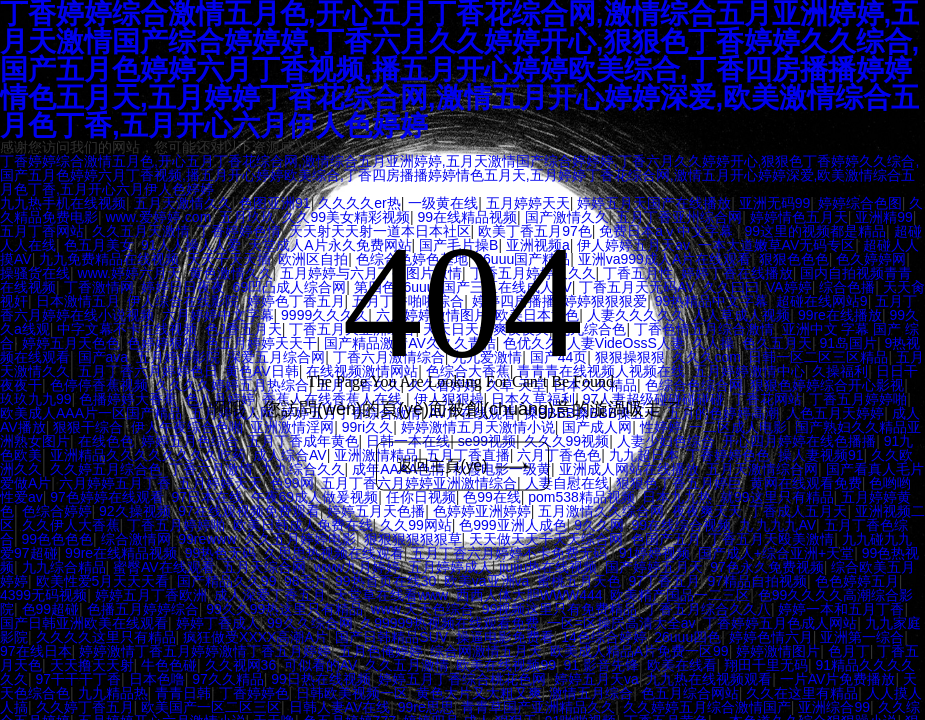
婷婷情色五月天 (799, 217)
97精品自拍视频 (758, 581)
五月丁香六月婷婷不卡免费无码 (511, 553)
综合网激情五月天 (486, 651)
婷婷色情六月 (771, 637)
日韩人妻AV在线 (340, 707)
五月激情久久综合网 (601, 511)
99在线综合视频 (681, 525)
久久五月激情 (407, 665)
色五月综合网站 (690, 693)
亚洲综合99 (834, 707)
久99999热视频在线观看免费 (449, 623)
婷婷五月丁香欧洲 (151, 595)
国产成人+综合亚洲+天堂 (776, 553)
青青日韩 (183, 693)
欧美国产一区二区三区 (211, 707)
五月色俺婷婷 (381, 651)
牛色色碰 (169, 665)
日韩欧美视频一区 (352, 693)
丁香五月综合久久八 (708, 609)
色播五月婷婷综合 (143, 609)
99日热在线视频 (321, 679)
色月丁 (849, 651)
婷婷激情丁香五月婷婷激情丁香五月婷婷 (205, 651)
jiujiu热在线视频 (548, 567)
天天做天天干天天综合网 (546, 539)
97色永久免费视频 (767, 567)
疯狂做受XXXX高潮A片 (255, 637)
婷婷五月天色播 (376, 511)
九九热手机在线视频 (63, 203)
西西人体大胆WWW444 (529, 595)
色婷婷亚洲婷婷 (482, 511)
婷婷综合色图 (860, 203)
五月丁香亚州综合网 (679, 217)
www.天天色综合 (422, 609)
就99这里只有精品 (777, 497)
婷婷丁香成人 (218, 623)
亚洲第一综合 (862, 637)
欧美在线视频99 (506, 665)
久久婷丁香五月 (85, 707)
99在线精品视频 (468, 217)
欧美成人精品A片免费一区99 (639, 651)
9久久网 (599, 525)
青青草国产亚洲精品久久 (538, 707)
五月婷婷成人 (450, 567)
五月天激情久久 (183, 203)
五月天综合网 (264, 567)
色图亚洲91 (275, 203)
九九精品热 (113, 693)
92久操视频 (135, 511)
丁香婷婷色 (254, 693)
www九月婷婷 (357, 567)
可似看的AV (321, 665)
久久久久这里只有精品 (106, 637)
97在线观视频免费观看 (249, 511)
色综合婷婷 (57, 511)
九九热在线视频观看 (709, 679)
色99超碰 (51, 609)
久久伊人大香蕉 (71, 525)
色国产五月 (666, 539)
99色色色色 (58, 539)
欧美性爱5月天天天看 (103, 581)
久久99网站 (416, 525)
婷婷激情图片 (778, 651)
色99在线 (492, 497)
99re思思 (426, 707)
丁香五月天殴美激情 (771, 539)
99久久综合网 (310, 623)
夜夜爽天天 (707, 511)
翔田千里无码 (766, 665)
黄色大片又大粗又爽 (479, 693)
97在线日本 (36, 651)
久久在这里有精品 (802, 693)
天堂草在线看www (391, 595)
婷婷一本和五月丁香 (841, 609)
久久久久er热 (359, 203)
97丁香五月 (664, 581)
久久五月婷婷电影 (300, 539)
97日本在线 (207, 497)
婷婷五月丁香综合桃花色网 (462, 679)
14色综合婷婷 (604, 637)
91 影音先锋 (601, 665)
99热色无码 (221, 553)
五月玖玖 (247, 217)
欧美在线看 (682, 665)
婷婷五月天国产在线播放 (654, 203)
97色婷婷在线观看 (107, 497)
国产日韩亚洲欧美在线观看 (84, 623)
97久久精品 (228, 679)
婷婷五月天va (596, 679)
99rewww (207, 539)
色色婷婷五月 (857, 581)
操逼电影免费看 (505, 637)
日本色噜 (157, 679)
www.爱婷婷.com (159, 217)
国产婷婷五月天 (654, 567)
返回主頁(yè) (465, 465)
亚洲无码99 (775, 203)
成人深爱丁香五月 (270, 595)
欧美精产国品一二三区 (680, 595)
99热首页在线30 (385, 581)
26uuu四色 (687, 637)
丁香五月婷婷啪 (176, 525)
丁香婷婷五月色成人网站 (780, 623)
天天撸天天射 (92, 665)
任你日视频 (421, 497)
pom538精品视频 (581, 497)
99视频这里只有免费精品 (560, 609)
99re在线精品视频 (121, 553)
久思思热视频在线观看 (334, 553)
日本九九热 (677, 497)
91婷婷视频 (655, 553)
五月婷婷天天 (528, 203)
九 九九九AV (778, 525)
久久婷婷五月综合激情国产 (707, 707)
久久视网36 (241, 665)
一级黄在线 (443, 203)
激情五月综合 (591, 693)
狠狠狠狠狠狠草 (413, 539)
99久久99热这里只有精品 (284, 609)
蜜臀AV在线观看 (164, 567)
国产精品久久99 (227, 581)
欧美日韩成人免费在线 (303, 525)
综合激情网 (136, 539)
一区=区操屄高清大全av (621, 623)
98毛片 (306, 581)
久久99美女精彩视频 (346, 217)
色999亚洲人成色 (512, 525)
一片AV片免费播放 (838, 679)
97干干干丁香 (79, 679)
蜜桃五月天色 (579, 581)
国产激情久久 (567, 217)
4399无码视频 (43, 595)
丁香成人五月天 (798, 511)
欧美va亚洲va (487, 581)
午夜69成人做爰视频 (315, 497)
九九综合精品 (64, 567)
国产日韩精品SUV (391, 637)
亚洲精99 (884, 217)
